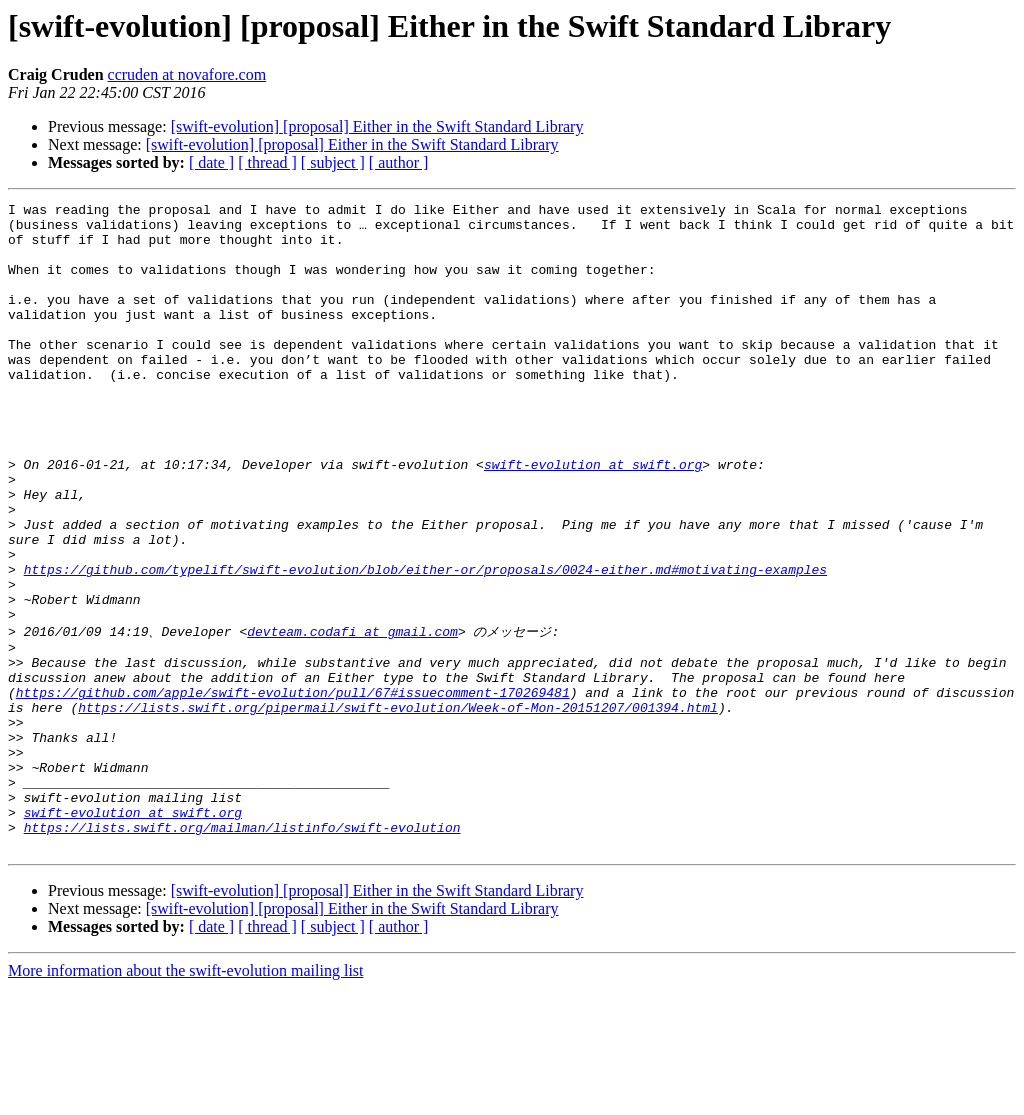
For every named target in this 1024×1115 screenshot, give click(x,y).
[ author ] (399, 162)
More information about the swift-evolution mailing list (186, 1097)
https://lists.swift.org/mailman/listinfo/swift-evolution (242, 951)
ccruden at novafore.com (187, 74)
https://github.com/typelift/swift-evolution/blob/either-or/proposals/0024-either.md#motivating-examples (425, 644)
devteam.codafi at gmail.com (352, 716)
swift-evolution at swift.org (593, 518)
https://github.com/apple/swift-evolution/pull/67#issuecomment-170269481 (293, 789)
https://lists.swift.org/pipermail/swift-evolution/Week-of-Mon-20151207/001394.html (398, 807)
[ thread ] (267, 162)
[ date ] (211, 162)
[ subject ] (333, 162)
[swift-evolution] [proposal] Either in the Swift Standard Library (377, 126)
